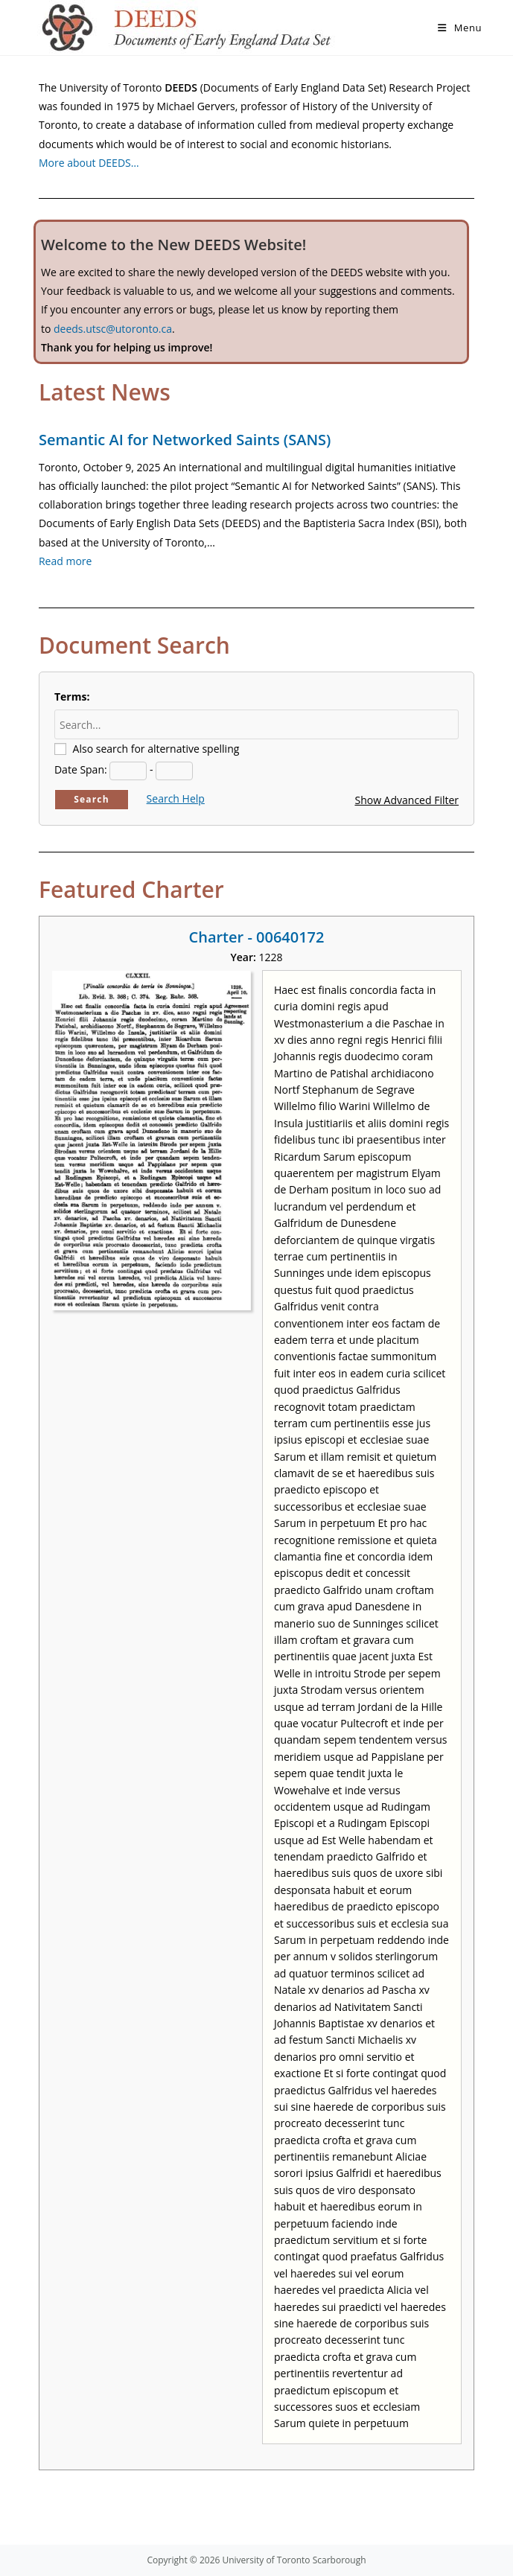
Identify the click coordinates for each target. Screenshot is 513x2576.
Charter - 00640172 (257, 937)
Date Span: (80, 769)
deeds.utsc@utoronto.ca (113, 329)
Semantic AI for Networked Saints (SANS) (185, 440)
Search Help (176, 798)
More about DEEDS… (89, 163)
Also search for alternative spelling (156, 749)
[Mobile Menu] (460, 27)
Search (91, 799)
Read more (65, 561)
